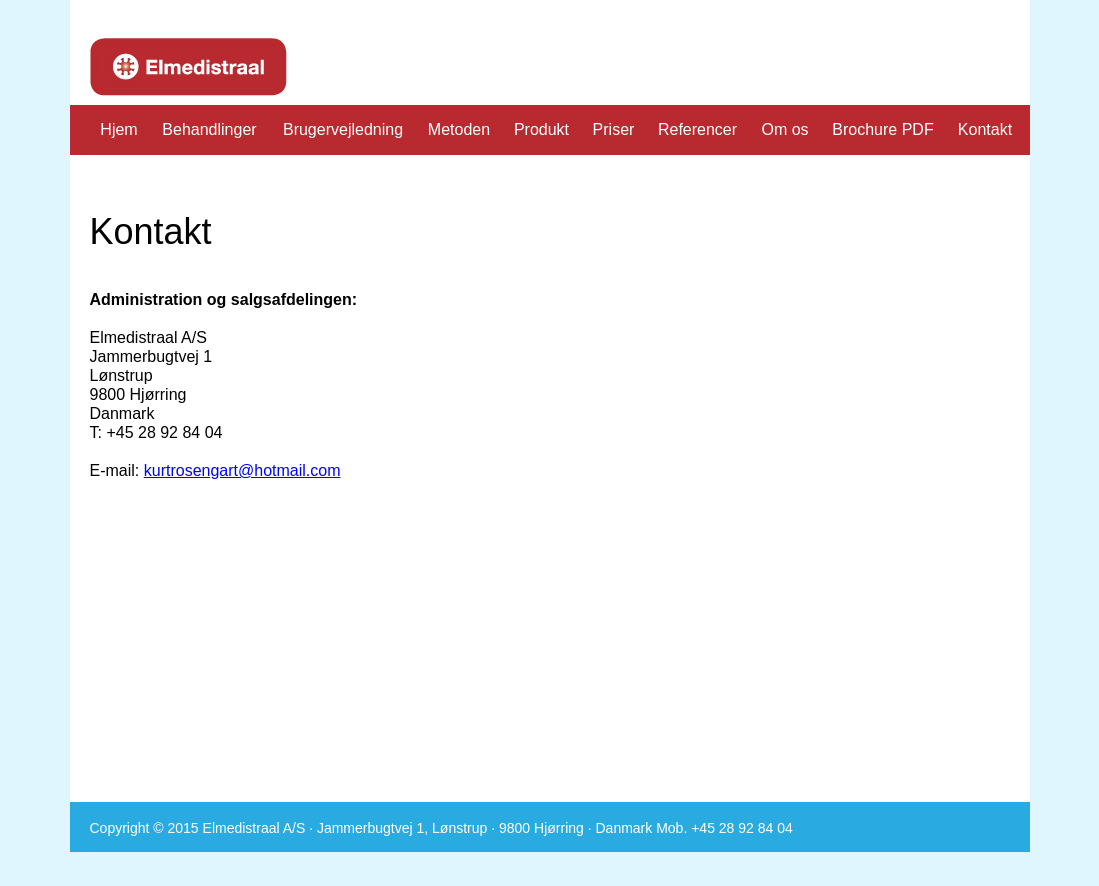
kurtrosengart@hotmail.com (242, 470)
